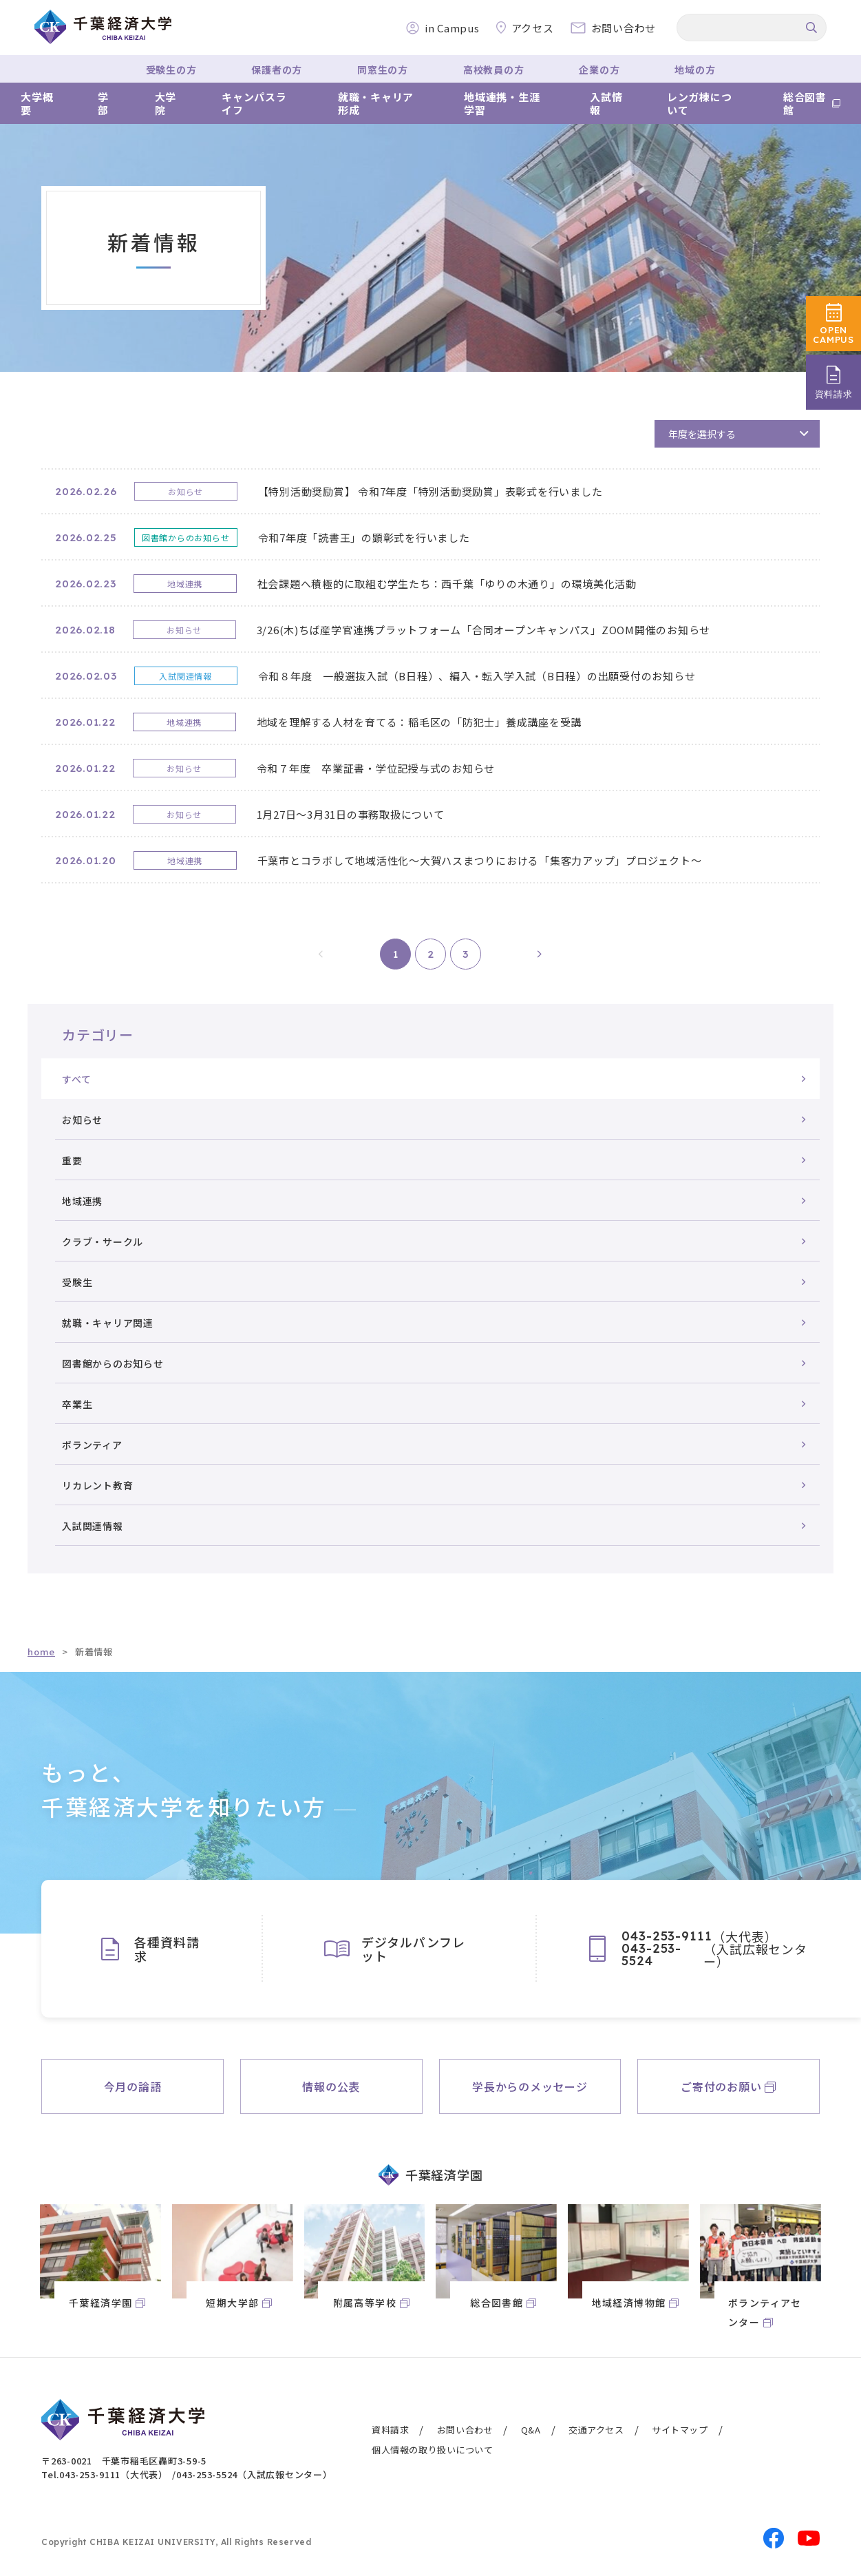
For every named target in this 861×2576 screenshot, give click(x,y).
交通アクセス (596, 2429)
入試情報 (606, 104)
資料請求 (390, 2429)
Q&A (531, 2429)
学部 (103, 104)
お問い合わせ (465, 2429)
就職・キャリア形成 (376, 104)
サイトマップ (680, 2429)
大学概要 (37, 104)
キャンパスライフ (254, 104)
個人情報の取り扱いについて (432, 2449)
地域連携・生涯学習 (502, 104)
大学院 (166, 104)
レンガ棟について (699, 104)
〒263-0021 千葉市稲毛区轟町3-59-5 (123, 2460)
